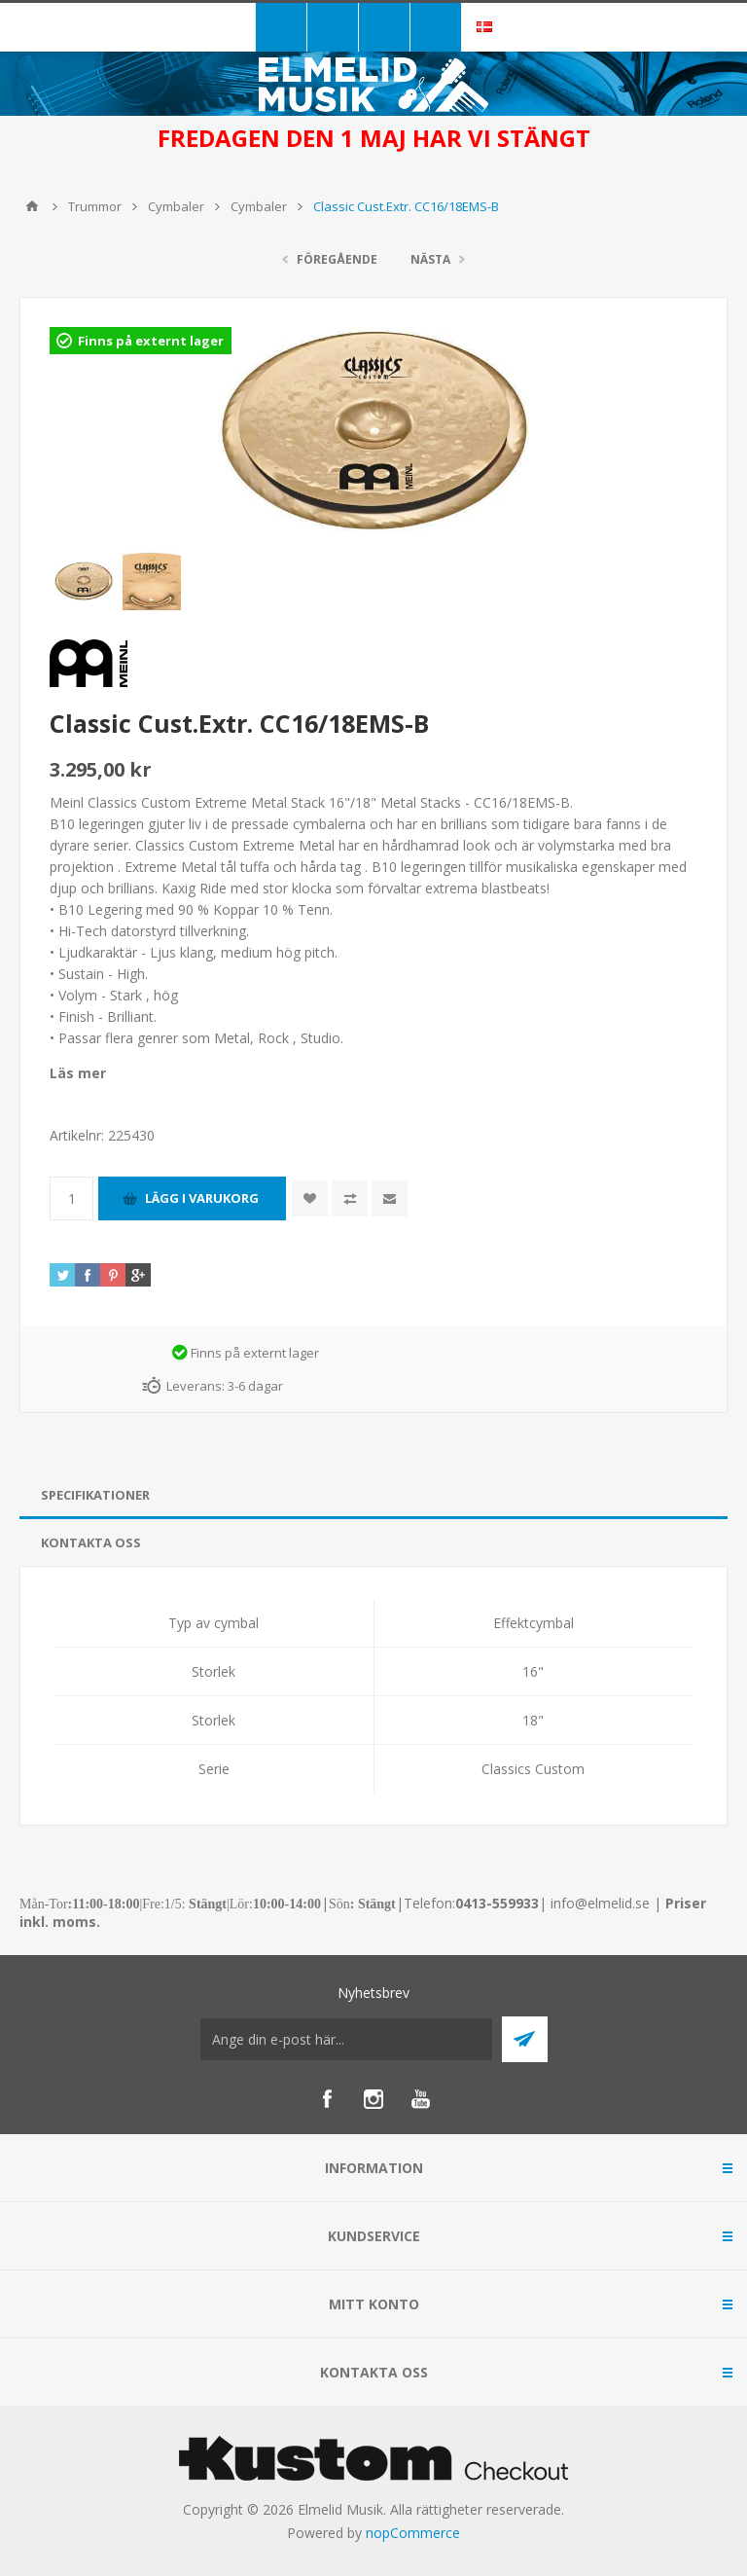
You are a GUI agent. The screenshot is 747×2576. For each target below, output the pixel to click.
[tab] (373, 1495)
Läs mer (78, 1073)
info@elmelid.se (600, 1903)
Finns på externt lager (151, 340)
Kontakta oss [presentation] (91, 1542)
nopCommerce (413, 2532)
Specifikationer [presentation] (95, 1495)
